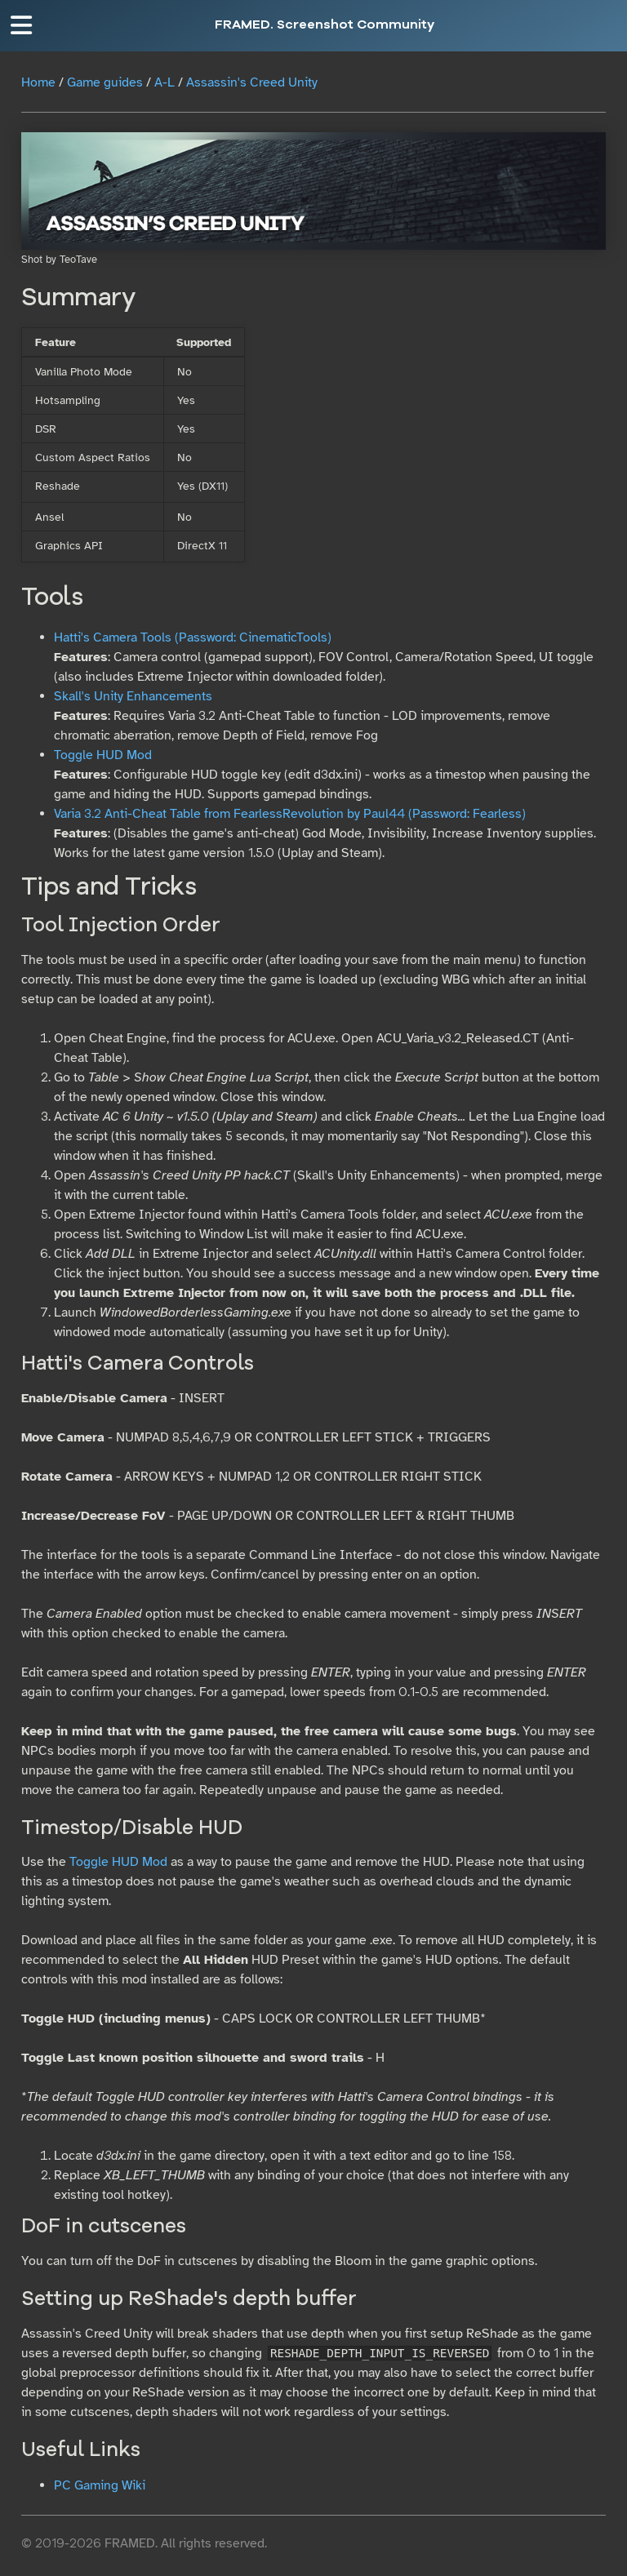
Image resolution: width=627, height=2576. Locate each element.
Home (38, 82)
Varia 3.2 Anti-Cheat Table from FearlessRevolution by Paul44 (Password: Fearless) (290, 814)
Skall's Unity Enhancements (133, 696)
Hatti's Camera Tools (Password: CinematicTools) (192, 637)
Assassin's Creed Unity (252, 82)
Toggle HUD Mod (103, 755)
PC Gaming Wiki (99, 2485)
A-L (164, 82)
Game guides (105, 82)
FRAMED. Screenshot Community (324, 25)
